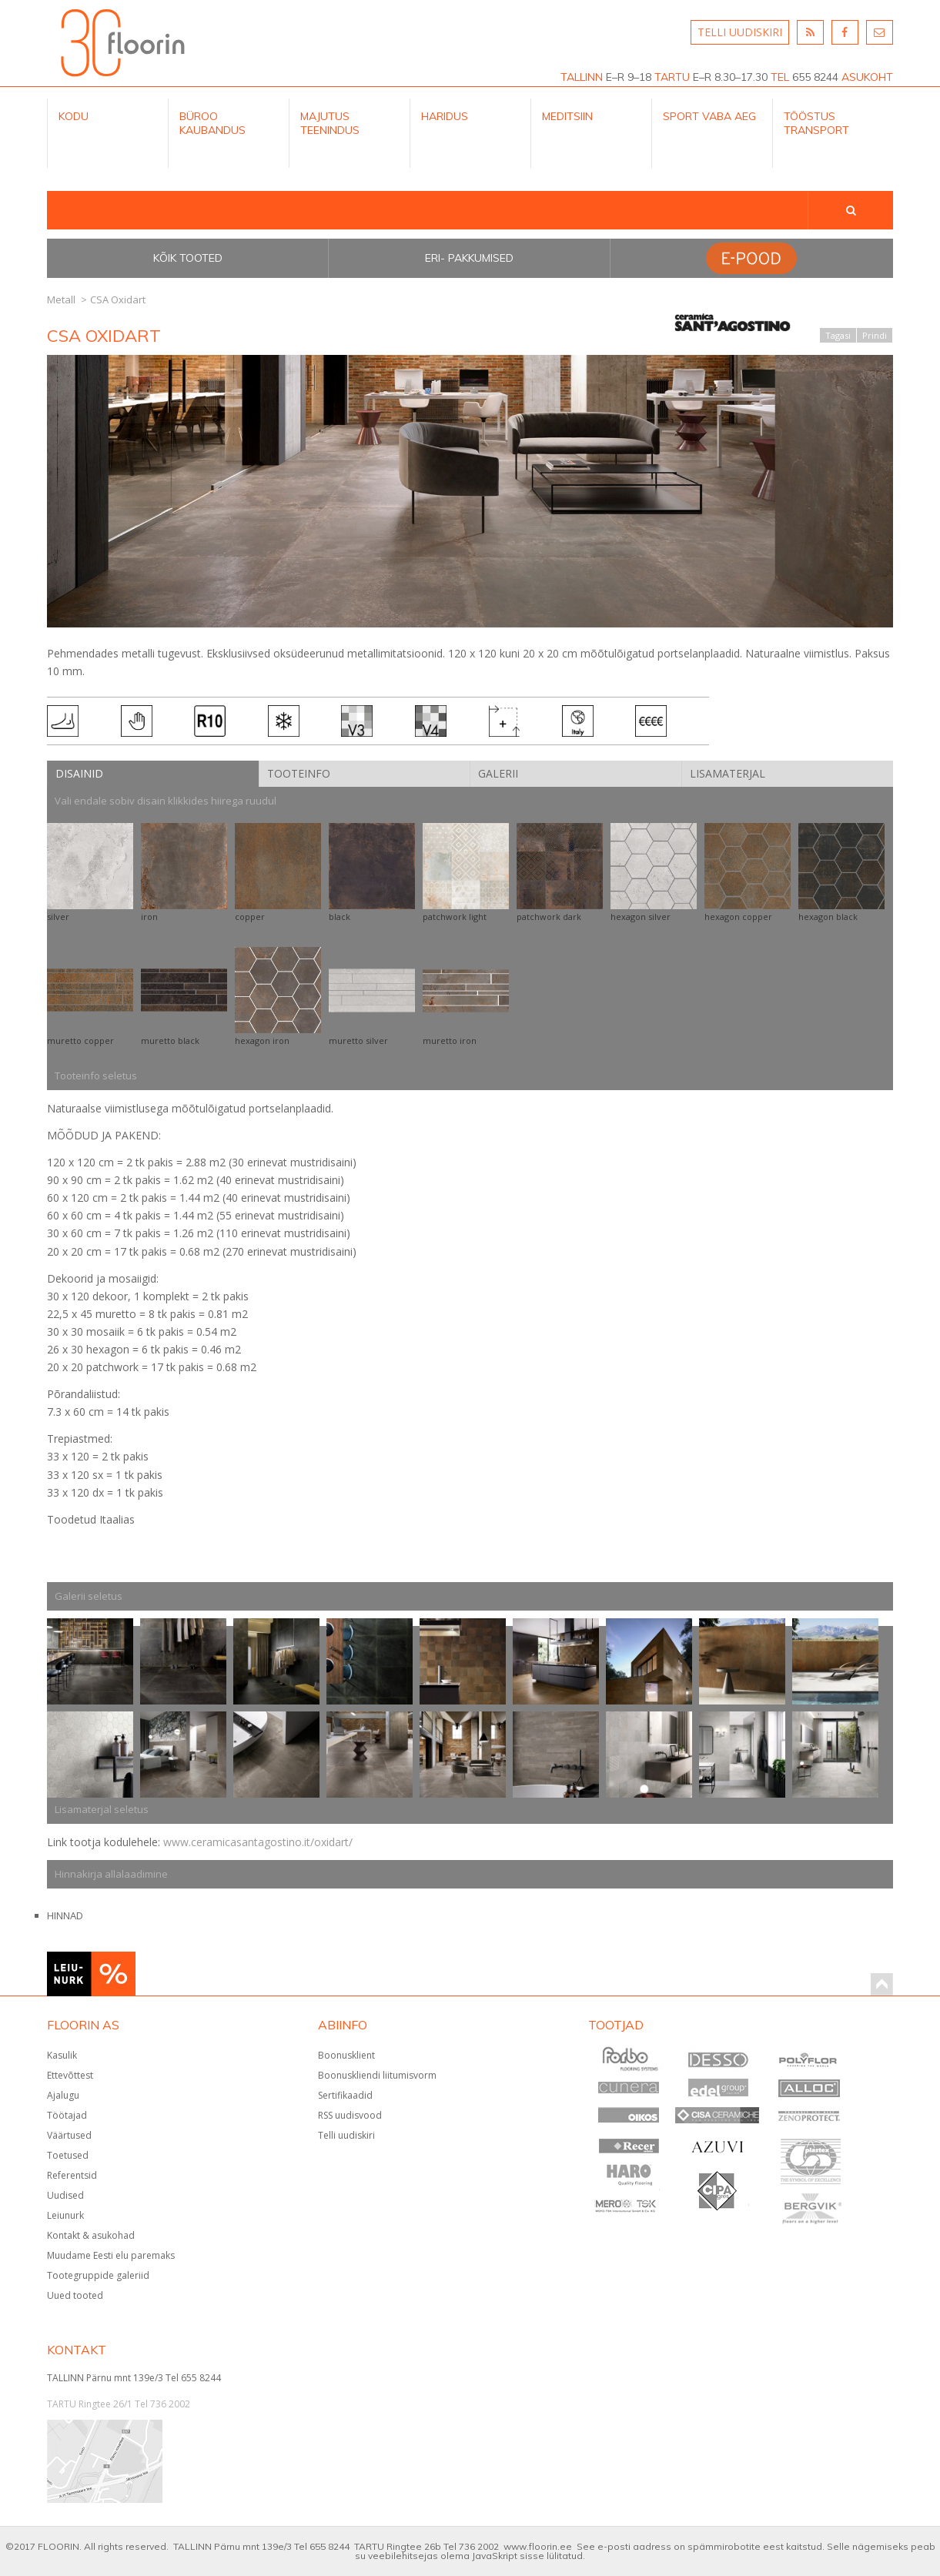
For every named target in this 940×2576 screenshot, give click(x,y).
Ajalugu (63, 2095)
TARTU (672, 77)
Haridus (444, 116)
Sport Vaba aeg (709, 116)
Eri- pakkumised (469, 258)
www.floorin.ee (537, 2546)
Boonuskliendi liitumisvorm (377, 2075)
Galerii (498, 773)
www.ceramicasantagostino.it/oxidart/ (258, 1842)
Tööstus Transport (816, 123)
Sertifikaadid (345, 2095)
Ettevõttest (70, 2075)
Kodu (74, 116)
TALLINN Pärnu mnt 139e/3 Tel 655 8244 (134, 2377)
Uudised (65, 2195)
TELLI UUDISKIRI (739, 32)
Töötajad (67, 2115)
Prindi (874, 335)
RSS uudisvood (350, 2115)
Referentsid (72, 2175)
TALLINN (581, 77)
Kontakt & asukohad (91, 2235)
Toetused (68, 2155)
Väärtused (69, 2135)
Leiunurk (65, 2215)
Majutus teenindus (330, 123)
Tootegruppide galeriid (98, 2275)
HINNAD (65, 1915)
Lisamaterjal (727, 773)
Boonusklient (346, 2055)
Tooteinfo (298, 773)
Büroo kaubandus (212, 123)
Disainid (79, 773)
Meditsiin (567, 116)
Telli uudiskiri (346, 2135)
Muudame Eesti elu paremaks (111, 2255)
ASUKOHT (867, 77)
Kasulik (62, 2055)
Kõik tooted (187, 258)
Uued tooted (75, 2295)
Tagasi (838, 335)
